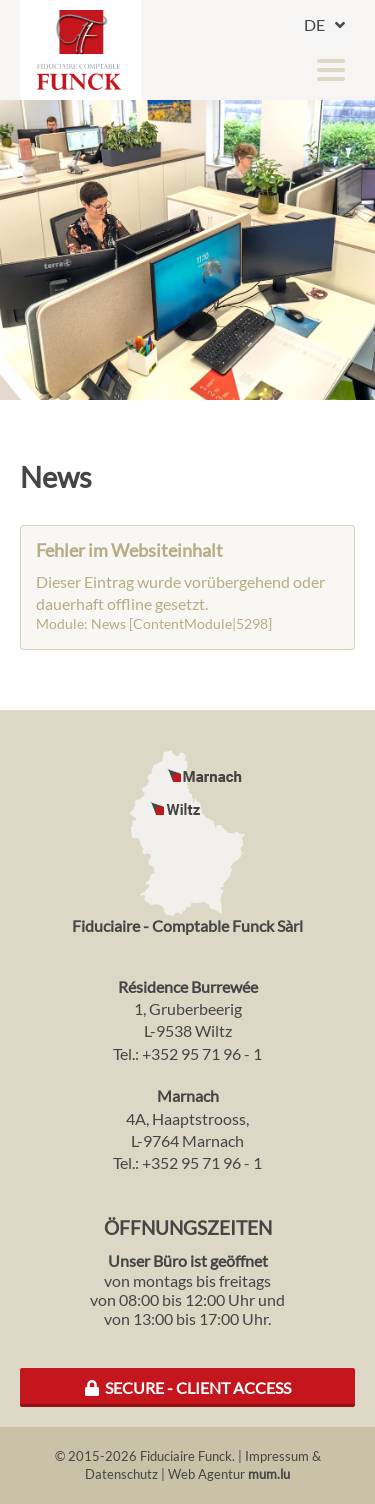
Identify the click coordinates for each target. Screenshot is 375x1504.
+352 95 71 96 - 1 (202, 1053)
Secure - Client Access (188, 1387)
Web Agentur (206, 1474)
